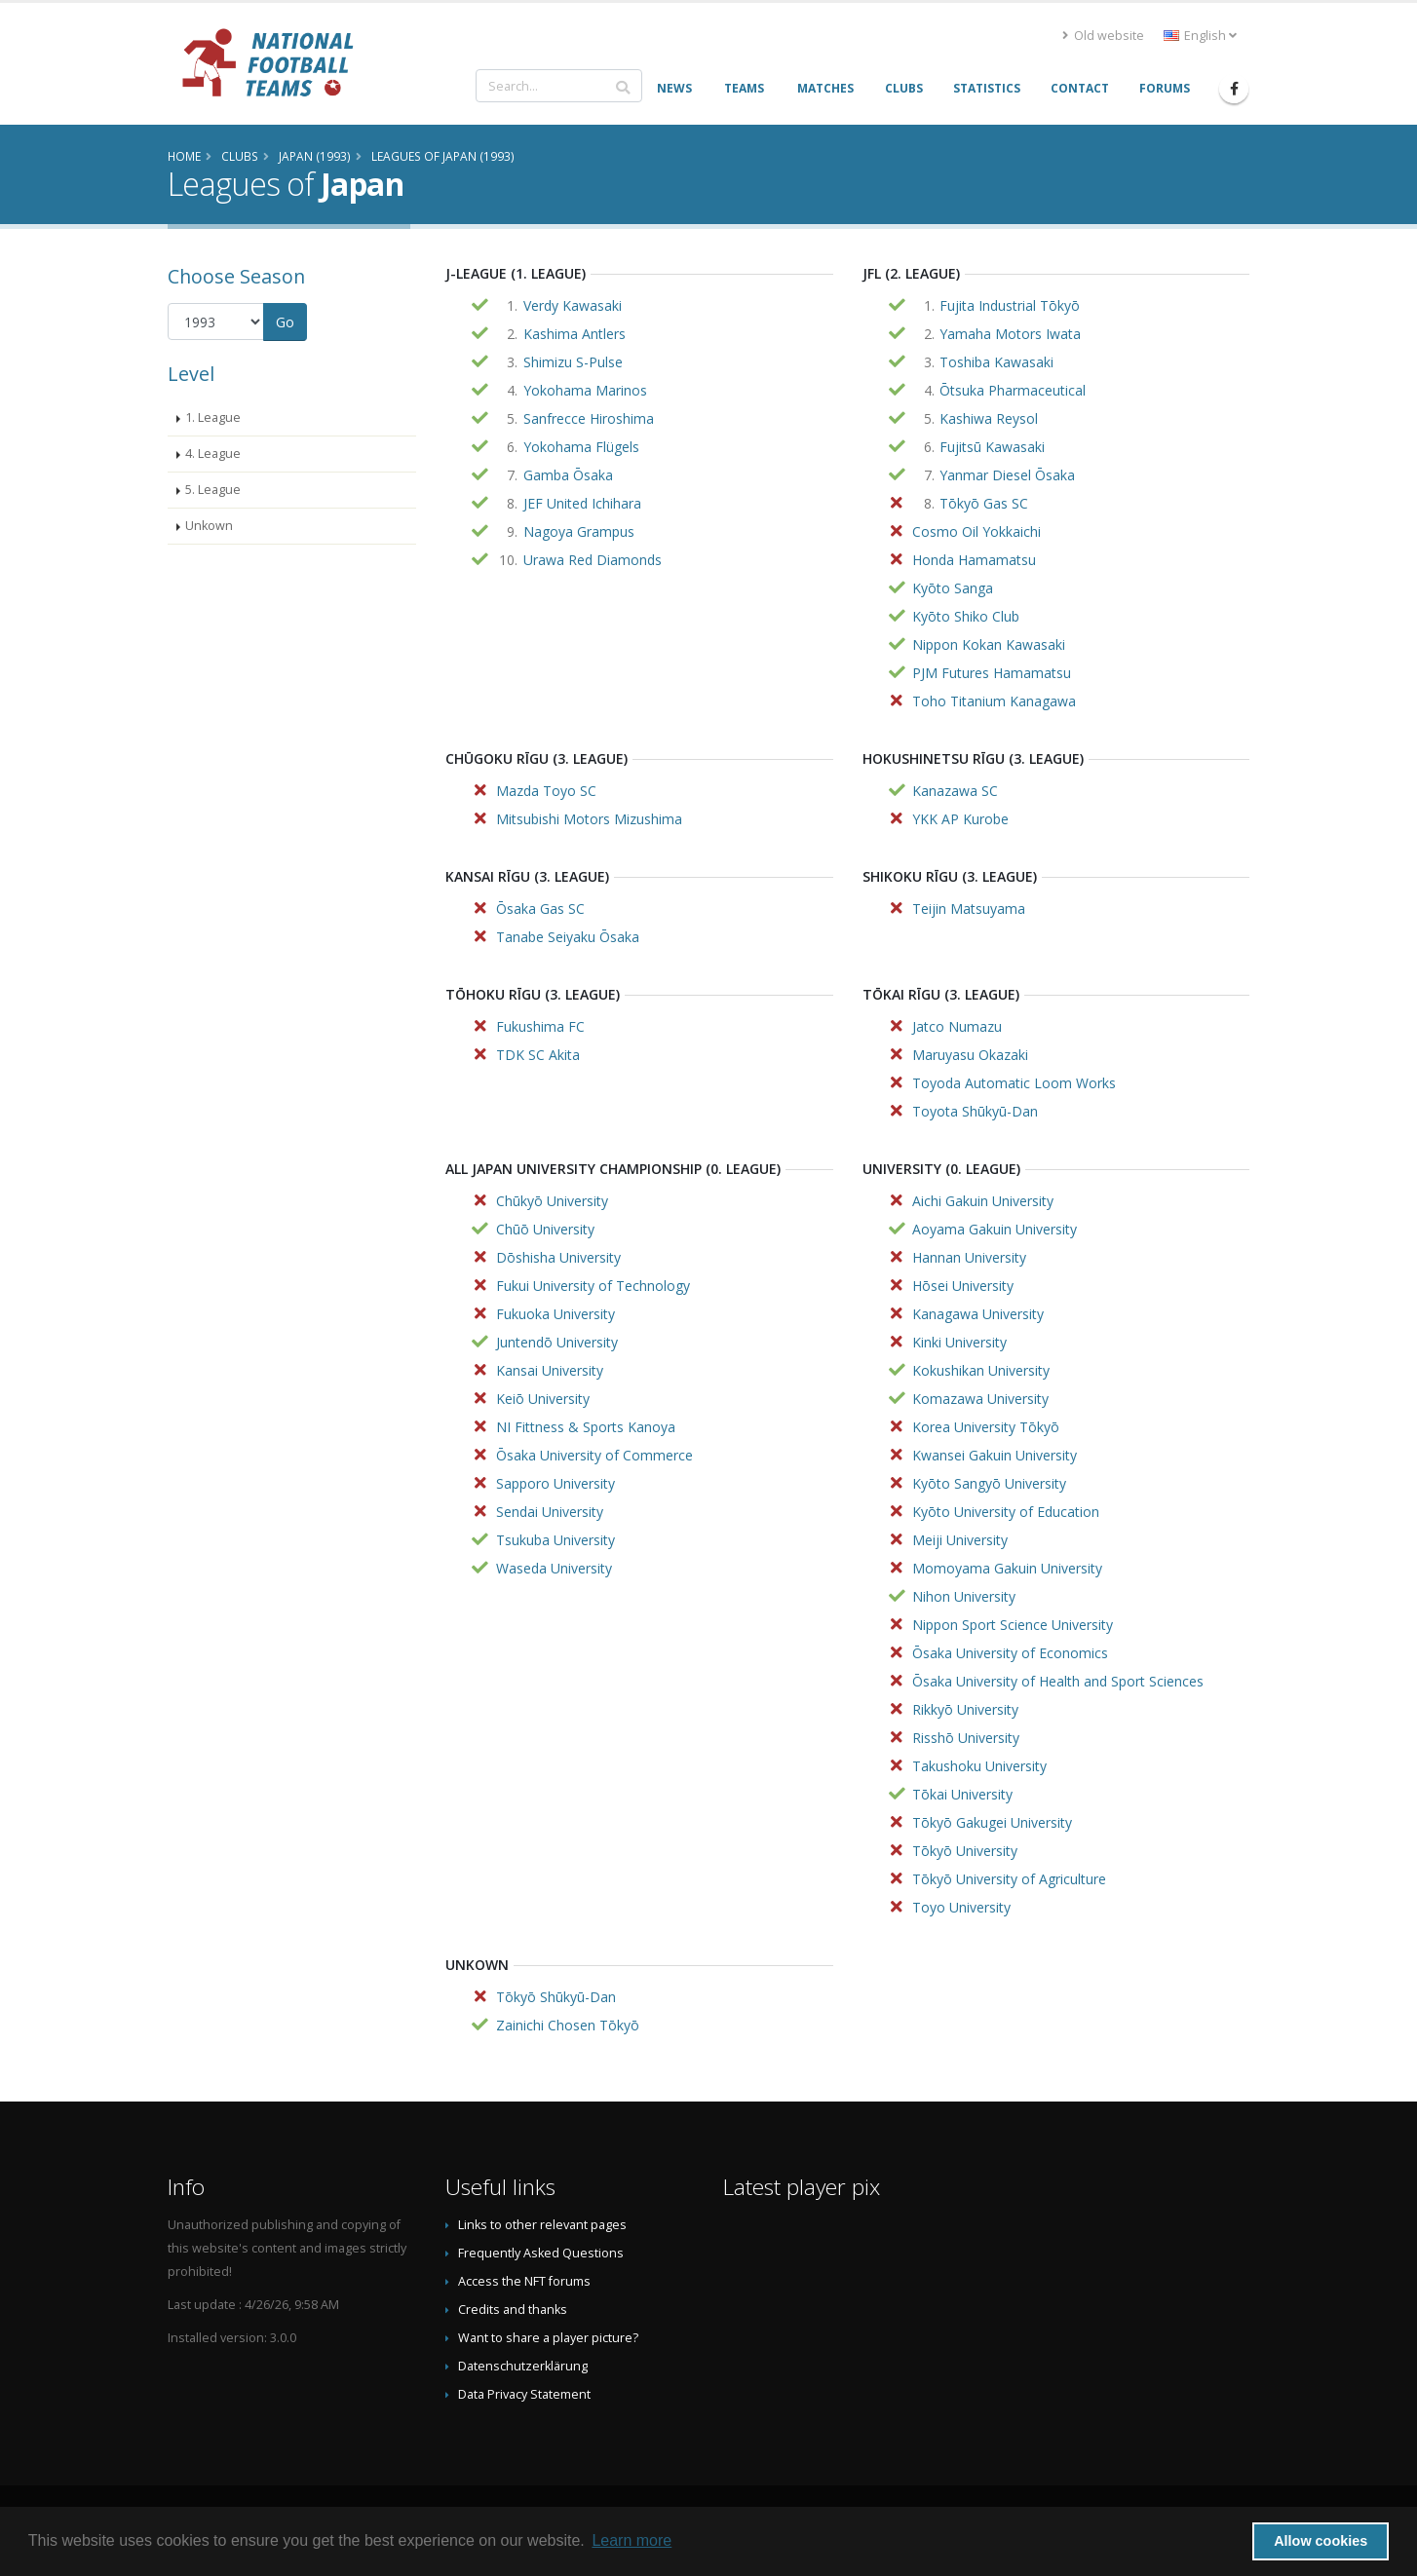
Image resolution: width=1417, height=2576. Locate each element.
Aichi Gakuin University (982, 1201)
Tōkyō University (964, 1850)
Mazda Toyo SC (546, 790)
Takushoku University (979, 1766)
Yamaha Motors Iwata (1010, 333)
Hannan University (969, 1257)
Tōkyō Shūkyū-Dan (556, 1997)
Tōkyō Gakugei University (992, 1822)
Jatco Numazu (957, 1026)
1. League (213, 417)
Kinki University (959, 1342)
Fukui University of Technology (593, 1285)
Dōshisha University (558, 1257)
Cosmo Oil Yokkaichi (976, 531)
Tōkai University (962, 1794)
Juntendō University (557, 1342)
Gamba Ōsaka (568, 475)
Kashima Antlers (574, 333)
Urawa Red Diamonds (592, 559)
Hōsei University (963, 1285)
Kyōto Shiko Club (965, 616)
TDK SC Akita (538, 1054)
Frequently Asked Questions (541, 2253)
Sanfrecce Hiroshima (588, 418)
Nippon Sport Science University (1012, 1624)
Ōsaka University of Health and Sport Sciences (1058, 1681)
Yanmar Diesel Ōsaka (1007, 475)
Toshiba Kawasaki (996, 362)
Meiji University (960, 1540)
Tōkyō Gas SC (983, 503)
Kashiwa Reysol (988, 418)
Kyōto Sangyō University (989, 1483)
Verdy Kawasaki (572, 305)
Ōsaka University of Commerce (594, 1455)
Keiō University (543, 1398)
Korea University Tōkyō (985, 1427)
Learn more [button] (631, 2540)
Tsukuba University (555, 1540)
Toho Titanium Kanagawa (994, 701)
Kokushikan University (981, 1370)
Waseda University (554, 1568)
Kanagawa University (978, 1314)
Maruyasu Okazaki (970, 1054)
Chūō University (545, 1229)
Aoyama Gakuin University (994, 1229)
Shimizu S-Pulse (573, 362)
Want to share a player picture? (548, 2338)
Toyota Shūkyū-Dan (975, 1111)
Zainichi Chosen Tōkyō (567, 2025)
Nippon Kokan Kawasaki (988, 644)
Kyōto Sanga (952, 588)
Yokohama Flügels (581, 446)
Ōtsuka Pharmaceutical (1012, 390)
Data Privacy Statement (524, 2394)
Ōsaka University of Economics (1010, 1653)
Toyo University (961, 1907)
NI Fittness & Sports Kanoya (585, 1427)
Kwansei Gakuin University (994, 1455)
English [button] (1200, 35)
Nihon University (963, 1596)
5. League (213, 489)
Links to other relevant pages (542, 2224)
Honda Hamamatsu (974, 559)
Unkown (209, 525)
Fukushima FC (540, 1026)
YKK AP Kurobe (960, 819)
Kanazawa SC (955, 790)
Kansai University (549, 1370)
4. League (213, 453)
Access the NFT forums (524, 2281)
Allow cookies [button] (1320, 2541)
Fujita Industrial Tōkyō (1009, 305)
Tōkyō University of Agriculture (1009, 1879)
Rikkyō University (965, 1709)
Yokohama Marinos (585, 390)
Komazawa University (980, 1398)
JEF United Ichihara (582, 503)
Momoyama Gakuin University (1007, 1568)
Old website (1103, 35)
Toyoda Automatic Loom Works (1014, 1083)
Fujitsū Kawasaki (992, 446)
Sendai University (549, 1511)
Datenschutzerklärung (523, 2366)
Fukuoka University (555, 1314)
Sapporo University (555, 1483)
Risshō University (965, 1737)
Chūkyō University (552, 1201)
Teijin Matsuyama (968, 908)
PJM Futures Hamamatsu (991, 672)
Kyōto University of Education (1005, 1511)
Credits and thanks (512, 2309)
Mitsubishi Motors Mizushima (589, 819)
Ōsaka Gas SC (540, 908)
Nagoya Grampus (578, 531)
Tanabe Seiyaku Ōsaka (567, 937)
